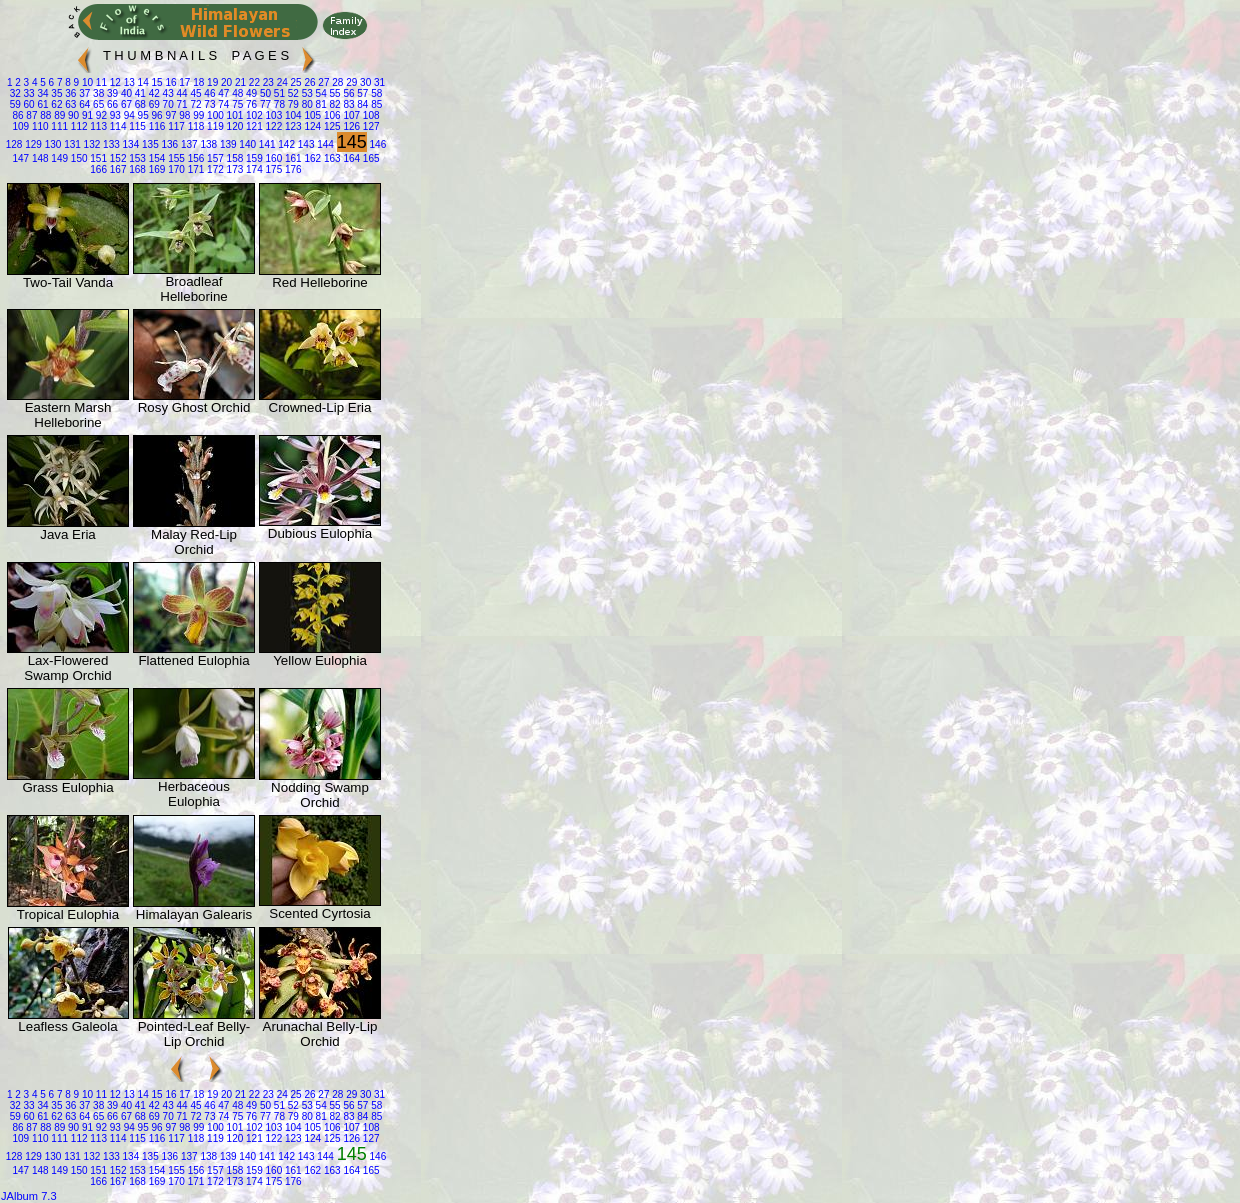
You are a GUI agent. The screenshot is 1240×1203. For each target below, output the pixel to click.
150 (77, 158)
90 (72, 115)
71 (181, 104)
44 (181, 93)
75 (236, 104)
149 (58, 158)
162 (311, 158)
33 (28, 93)
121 (252, 126)
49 (250, 93)
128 (14, 144)
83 (348, 104)
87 (31, 115)
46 (209, 93)
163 (330, 158)
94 (128, 115)
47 (222, 93)
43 (167, 93)
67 (125, 104)
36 (70, 93)
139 (226, 144)
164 (350, 158)
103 (272, 115)
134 (129, 144)
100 (213, 115)
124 (311, 126)
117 (174, 126)
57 (362, 93)
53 (306, 93)
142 (285, 144)
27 (323, 82)
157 (213, 158)
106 (330, 115)
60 (28, 104)
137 (187, 144)
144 (323, 144)
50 (264, 93)
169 (155, 169)
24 (281, 82)
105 (311, 115)
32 (15, 93)
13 (128, 82)
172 (213, 169)
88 (44, 115)
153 (135, 158)
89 (58, 115)
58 (375, 93)
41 (139, 93)
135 (148, 144)
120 (233, 126)
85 (375, 104)
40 (125, 93)
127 (369, 126)
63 (70, 104)
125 (330, 126)
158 (233, 158)
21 (239, 82)
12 (114, 82)
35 (56, 93)
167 (116, 169)
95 (142, 115)
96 (156, 115)
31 (378, 82)
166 (98, 169)
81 (320, 104)
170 (174, 169)
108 (369, 115)
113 (97, 126)
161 (291, 158)
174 (252, 169)
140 (246, 144)
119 (213, 126)
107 (350, 115)
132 (90, 144)
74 (222, 104)
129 (31, 144)
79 (292, 104)
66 (111, 104)
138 (207, 144)
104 (291, 115)
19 (211, 82)
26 (309, 82)
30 (364, 82)
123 (291, 126)
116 (155, 126)
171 (194, 169)
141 (265, 144)
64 (83, 104)
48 (236, 93)
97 (170, 115)
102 (252, 115)
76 (250, 104)
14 (142, 82)
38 (97, 93)
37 (83, 93)
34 (42, 93)
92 (100, 115)
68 (139, 104)
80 (306, 104)
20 (225, 82)
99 (197, 115)
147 (20, 158)
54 (320, 93)
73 (209, 104)
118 (194, 126)
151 (97, 158)
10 (86, 82)
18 (197, 82)
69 (153, 104)
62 (56, 104)
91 (86, 115)
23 (267, 82)
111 (58, 126)
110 (38, 126)
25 (295, 82)
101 (233, 115)
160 (272, 158)
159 (252, 158)
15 (156, 82)
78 (278, 104)
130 (51, 144)
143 (304, 144)
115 (135, 126)
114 (116, 126)
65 (97, 104)
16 (170, 82)
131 (70, 144)
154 (155, 158)
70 (167, 104)
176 (291, 169)
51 (278, 93)
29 (350, 82)
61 (42, 104)
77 (264, 104)
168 (135, 169)
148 (38, 158)
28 (337, 82)
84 (362, 104)
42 (153, 93)
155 (174, 158)
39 (111, 93)
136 (168, 144)
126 (350, 126)
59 (15, 104)
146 (376, 144)
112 (77, 126)
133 (109, 144)
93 (114, 115)
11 (100, 82)
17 (184, 82)
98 (184, 115)
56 (348, 93)
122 (272, 126)
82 (334, 104)
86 (17, 115)
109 (20, 126)
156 (194, 158)
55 (334, 93)
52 (292, 93)
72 (195, 104)
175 (272, 169)
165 (369, 158)
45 (195, 93)
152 (116, 158)
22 (253, 82)
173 (233, 169)
